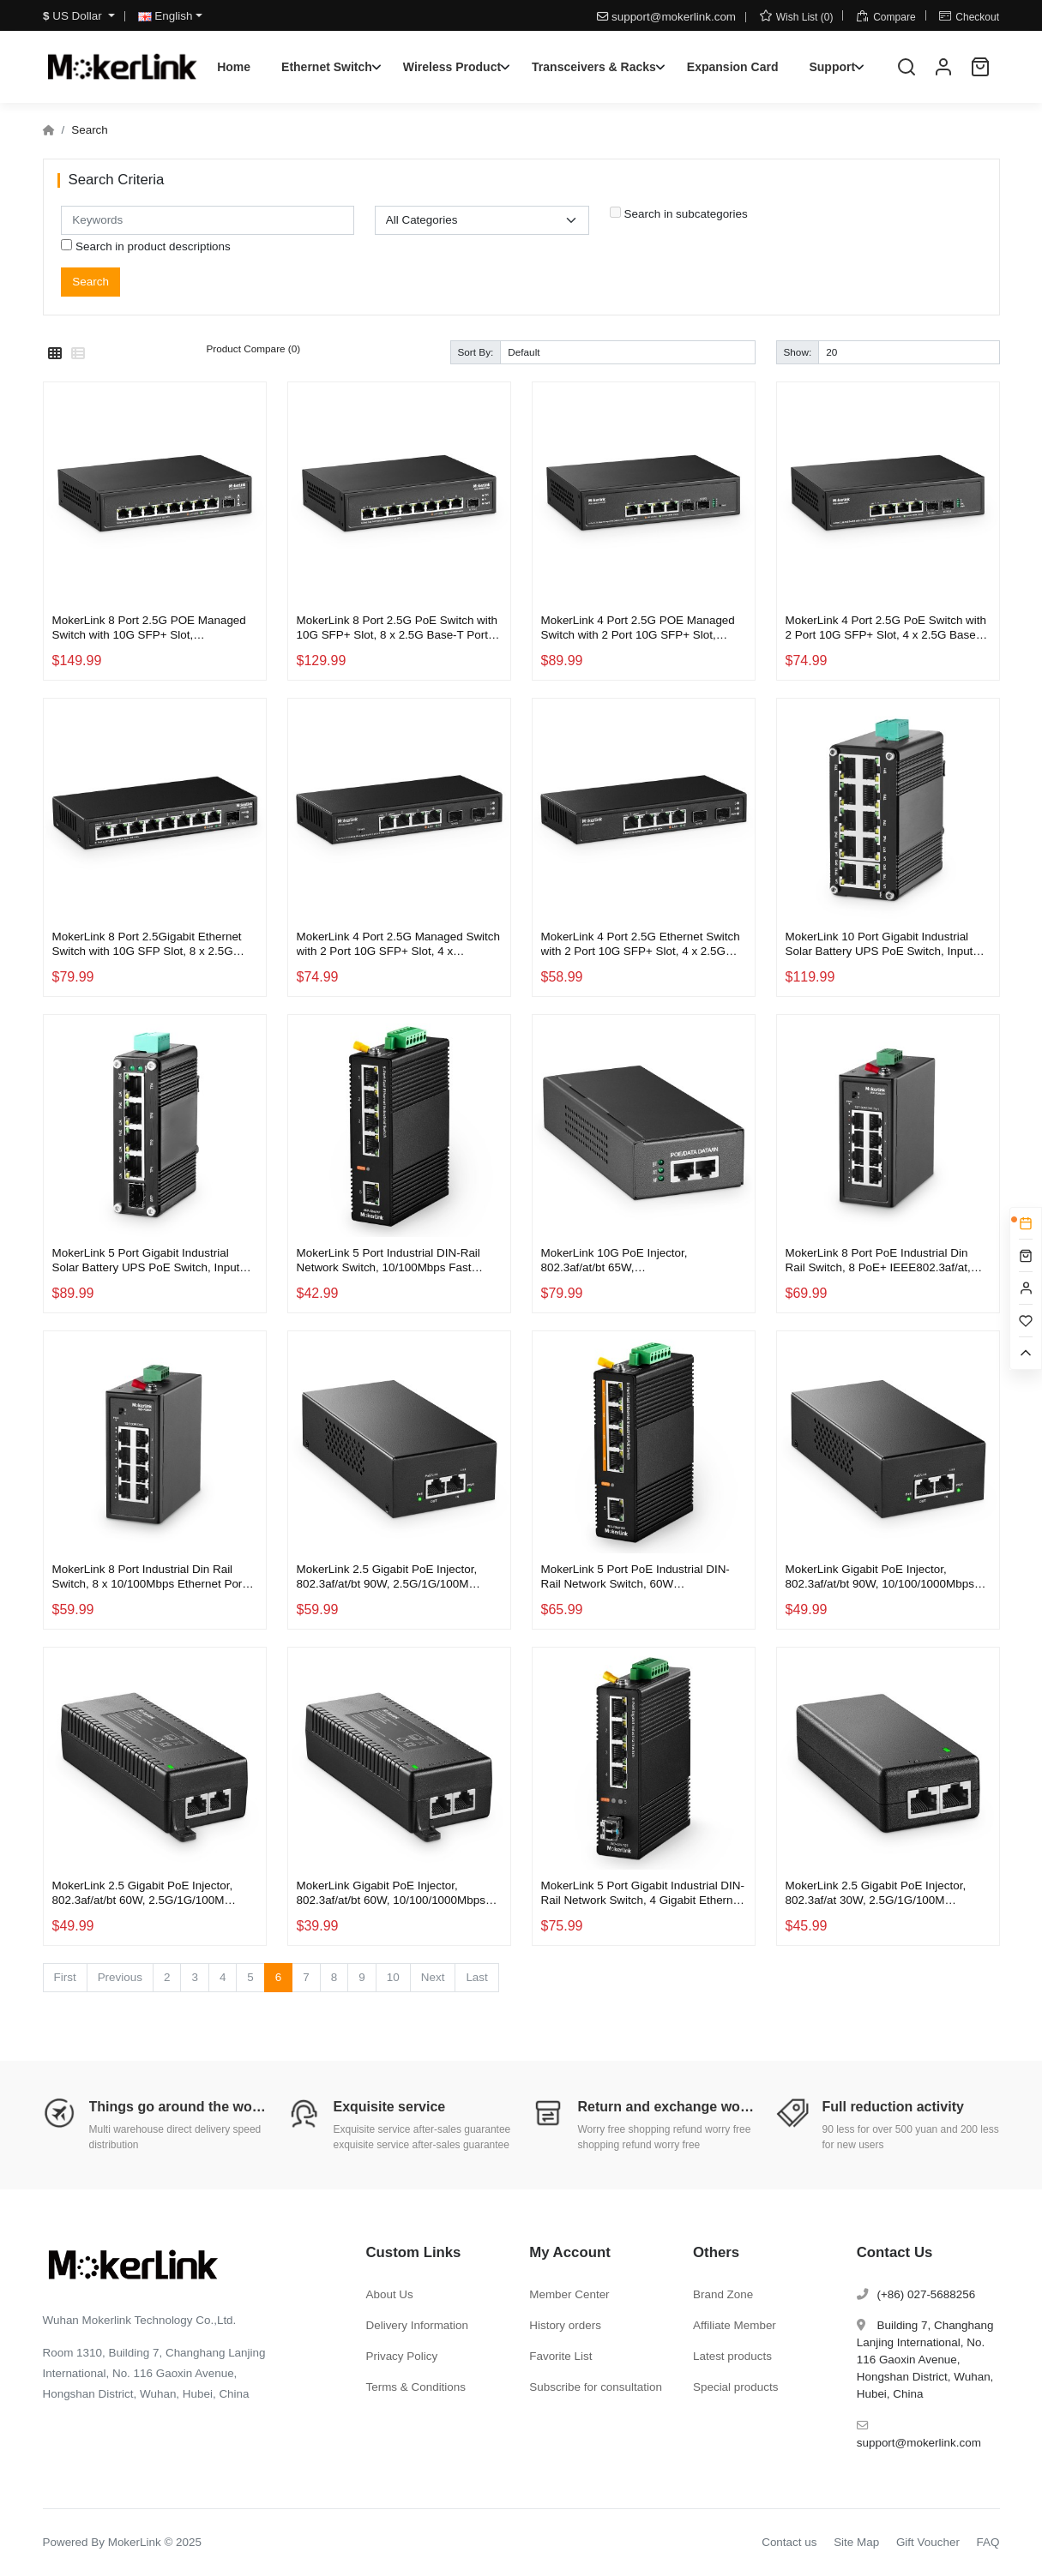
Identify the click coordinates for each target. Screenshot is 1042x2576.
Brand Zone (723, 2294)
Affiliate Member (734, 2325)
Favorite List (560, 2356)
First (65, 1977)
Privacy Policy (402, 2356)
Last (476, 1977)
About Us (389, 2294)
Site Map (856, 2542)
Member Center (569, 2294)
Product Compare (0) (254, 348)
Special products (735, 2387)
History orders (565, 2325)
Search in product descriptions (146, 246)
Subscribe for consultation (595, 2387)
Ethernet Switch (326, 67)
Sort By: (476, 351)
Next (433, 1977)
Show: (798, 351)
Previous (120, 1977)
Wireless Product (452, 67)
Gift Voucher (928, 2542)
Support (832, 67)
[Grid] (55, 354)
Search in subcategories (679, 213)
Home (233, 67)
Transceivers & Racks (594, 67)
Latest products (732, 2356)
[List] (78, 354)
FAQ (988, 2542)
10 (393, 1977)
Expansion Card (733, 67)
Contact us (789, 2542)
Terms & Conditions (416, 2387)
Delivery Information (417, 2325)
